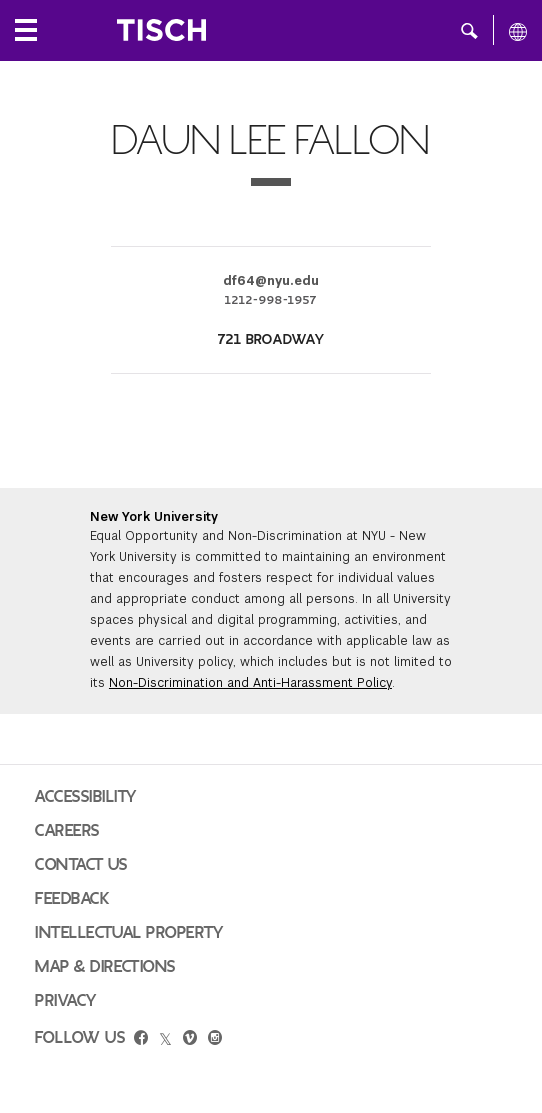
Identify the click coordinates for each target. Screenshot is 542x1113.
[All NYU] (518, 31)
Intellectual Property (129, 933)
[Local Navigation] (26, 30)
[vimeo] (190, 1040)
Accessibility (86, 797)
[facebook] (141, 1040)
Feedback (72, 899)
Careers (67, 831)
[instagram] (215, 1040)
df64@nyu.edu (271, 281)
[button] (469, 30)
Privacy (66, 1001)
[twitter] (165, 1040)
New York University (154, 517)
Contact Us (81, 865)
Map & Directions (105, 967)
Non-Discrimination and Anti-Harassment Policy (250, 683)
